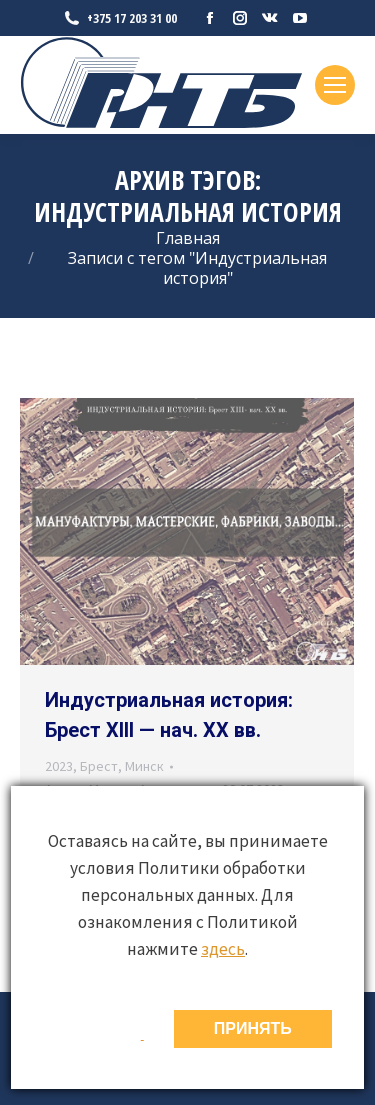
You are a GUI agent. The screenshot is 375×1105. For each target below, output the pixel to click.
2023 (59, 766)
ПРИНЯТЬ (253, 1028)
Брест (99, 766)
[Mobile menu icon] (335, 85)
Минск (144, 766)
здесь (223, 949)
